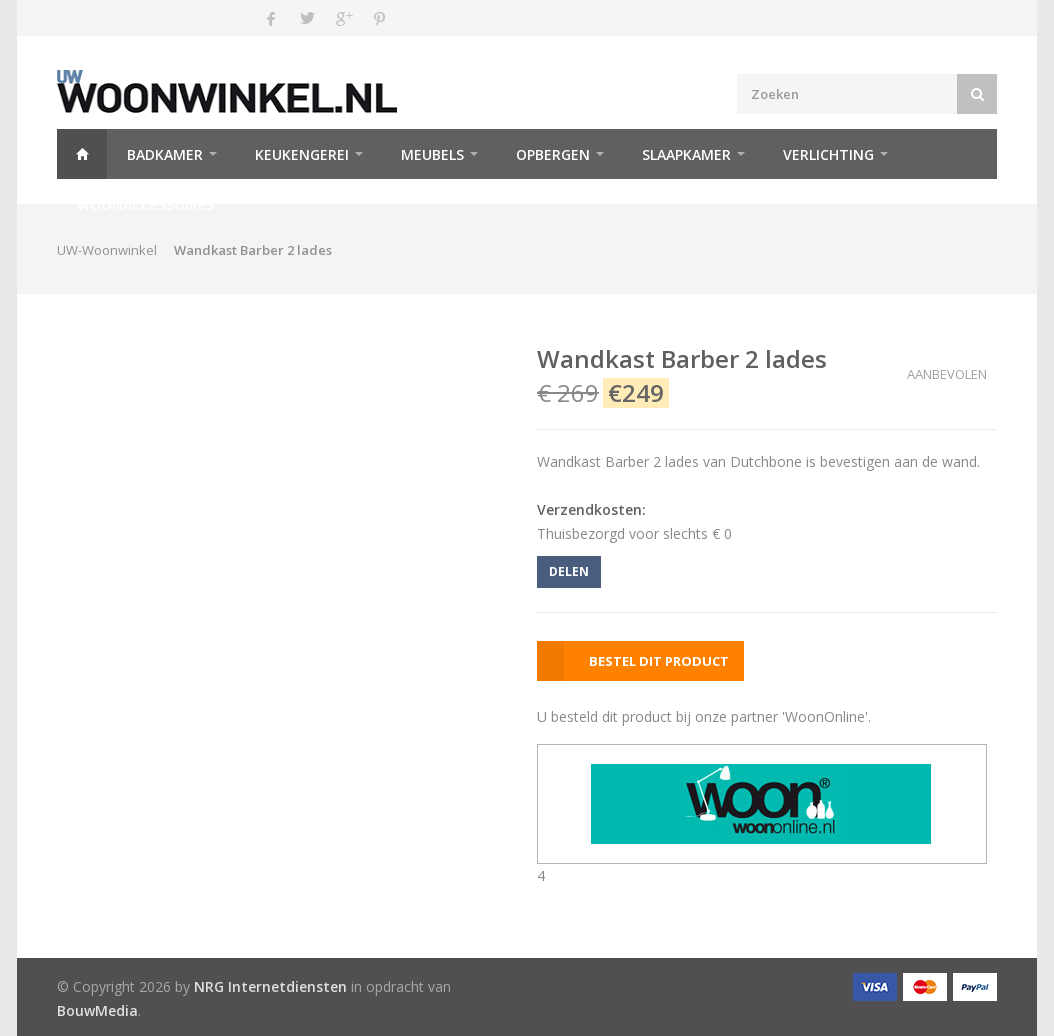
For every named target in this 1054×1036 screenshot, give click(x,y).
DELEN (569, 571)
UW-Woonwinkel (107, 250)
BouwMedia (97, 1010)
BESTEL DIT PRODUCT (659, 661)
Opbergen (553, 154)
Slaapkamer (686, 154)
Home (82, 154)
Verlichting (828, 154)
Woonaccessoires (145, 204)
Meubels (432, 154)
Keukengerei (302, 154)
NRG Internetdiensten (270, 986)
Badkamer (165, 154)
